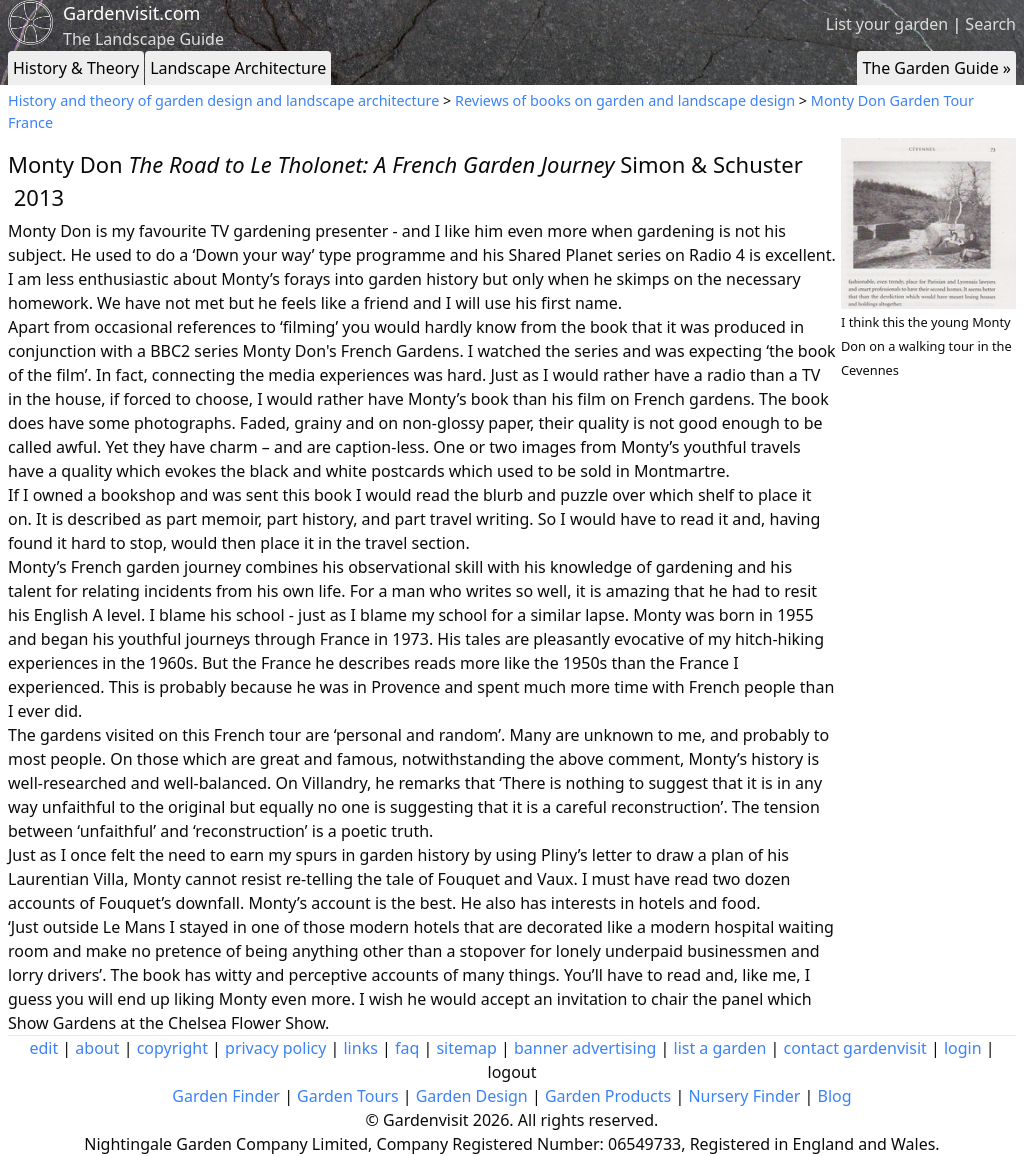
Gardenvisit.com (131, 13)
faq (407, 1048)
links (360, 1048)
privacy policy (275, 1048)
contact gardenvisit (855, 1048)
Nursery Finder (744, 1096)
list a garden (720, 1048)
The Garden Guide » (936, 68)
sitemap (466, 1048)
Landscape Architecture (238, 68)
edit (43, 1048)
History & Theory (76, 68)
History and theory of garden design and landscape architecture (223, 100)
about (97, 1048)
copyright (172, 1048)
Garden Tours (347, 1096)
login (963, 1048)
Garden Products (608, 1096)
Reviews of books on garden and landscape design (625, 100)
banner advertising (585, 1048)
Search (990, 24)
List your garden (887, 24)
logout (512, 1072)
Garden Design (472, 1096)
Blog (835, 1096)
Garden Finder (226, 1096)
